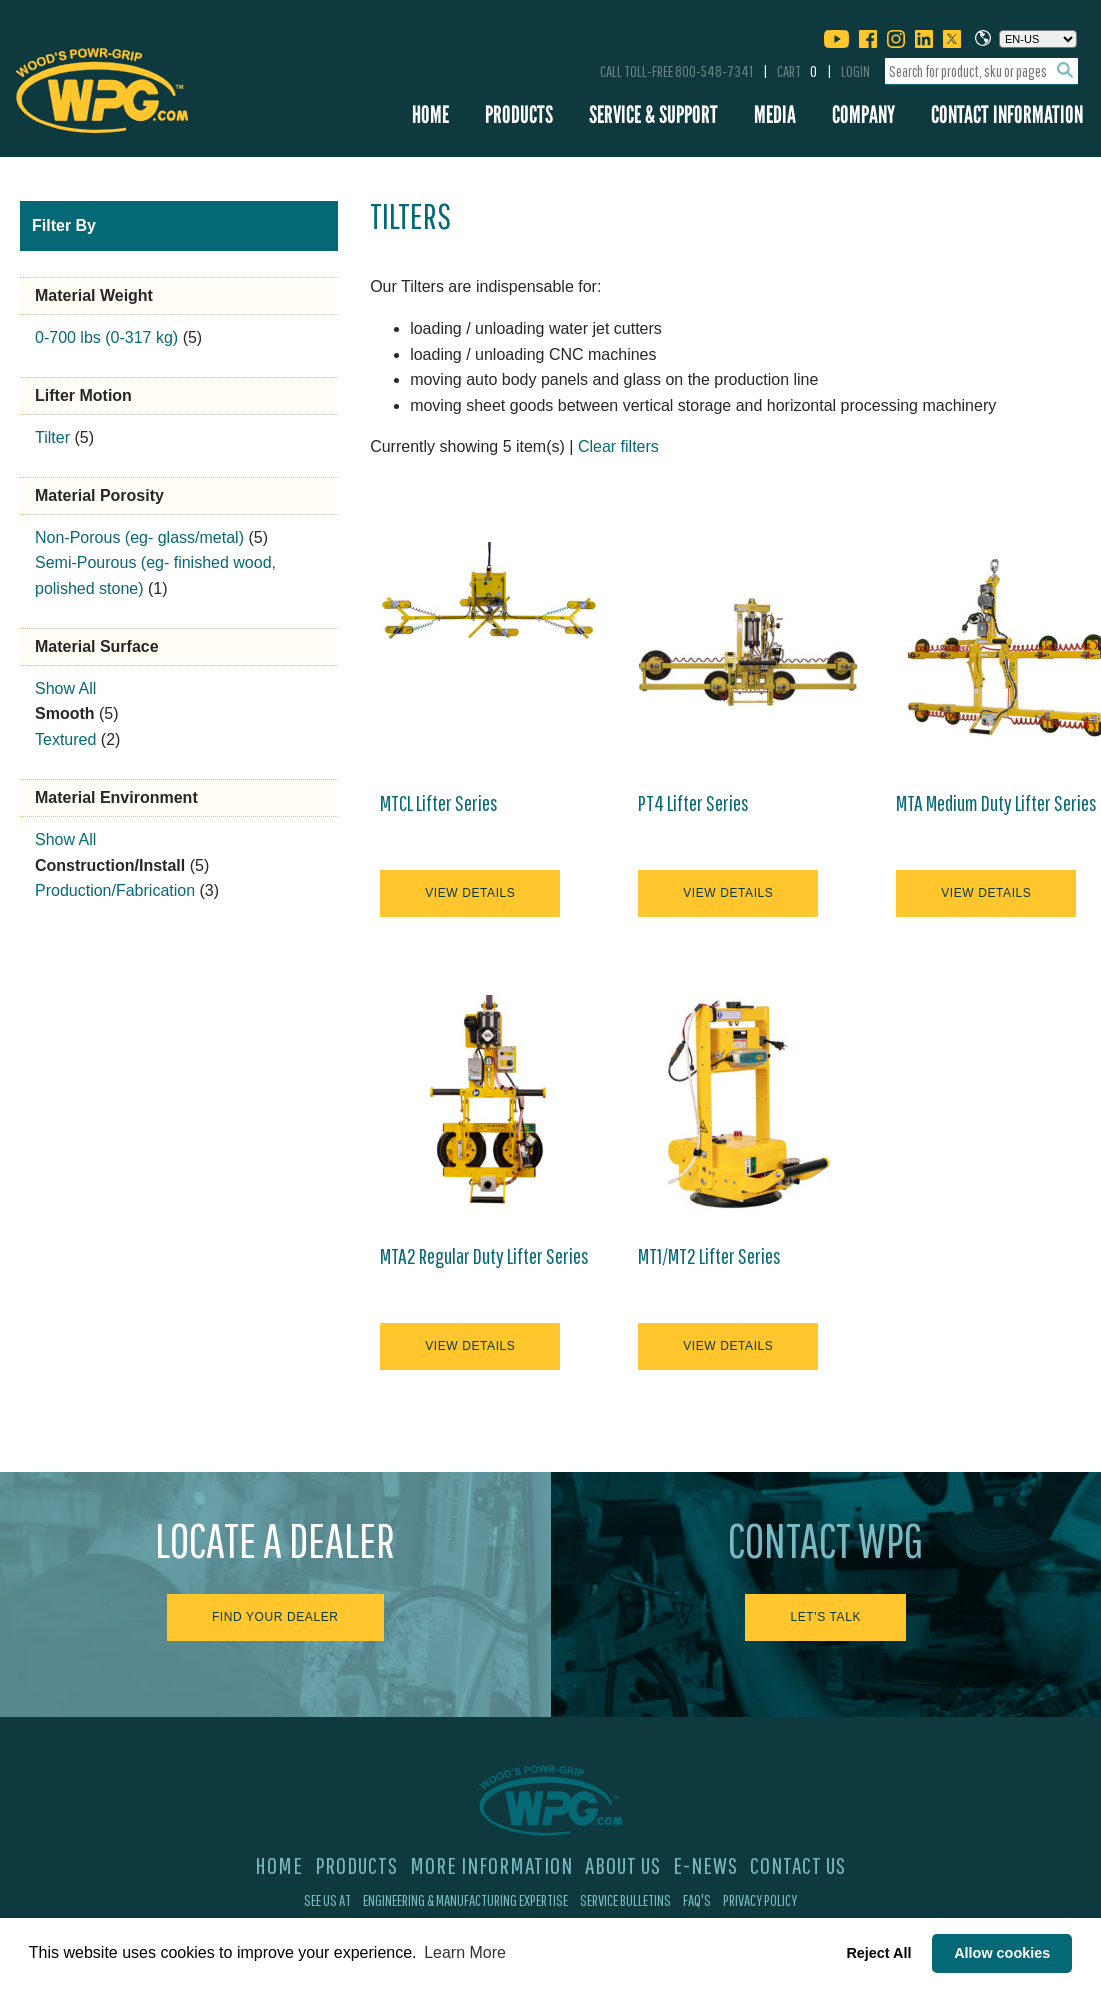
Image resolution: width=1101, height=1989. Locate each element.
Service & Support (653, 114)
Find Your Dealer (275, 1617)
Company (863, 114)
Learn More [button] (465, 1952)
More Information (491, 1865)
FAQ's (697, 1900)
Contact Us (798, 1865)
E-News (705, 1865)
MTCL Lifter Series (439, 803)
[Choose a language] (1038, 39)
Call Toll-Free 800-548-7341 (676, 71)
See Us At (327, 1900)
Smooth (65, 713)
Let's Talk (825, 1617)
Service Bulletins (625, 1900)
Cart (797, 71)
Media (775, 114)
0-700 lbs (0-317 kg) (106, 337)
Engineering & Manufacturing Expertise (465, 1900)
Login (855, 71)
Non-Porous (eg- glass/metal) (139, 537)
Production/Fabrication (115, 890)
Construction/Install (110, 865)
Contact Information (1007, 114)
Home (430, 114)
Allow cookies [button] (1002, 1953)
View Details (470, 893)
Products (519, 114)
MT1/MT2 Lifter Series (709, 1256)
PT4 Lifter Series (693, 803)
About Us (623, 1865)
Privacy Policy (760, 1900)
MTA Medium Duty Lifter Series (996, 803)
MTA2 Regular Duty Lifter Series (484, 1256)
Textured (65, 739)
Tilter (52, 437)
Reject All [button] (878, 1953)
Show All (65, 688)
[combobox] (981, 71)
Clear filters (618, 446)
